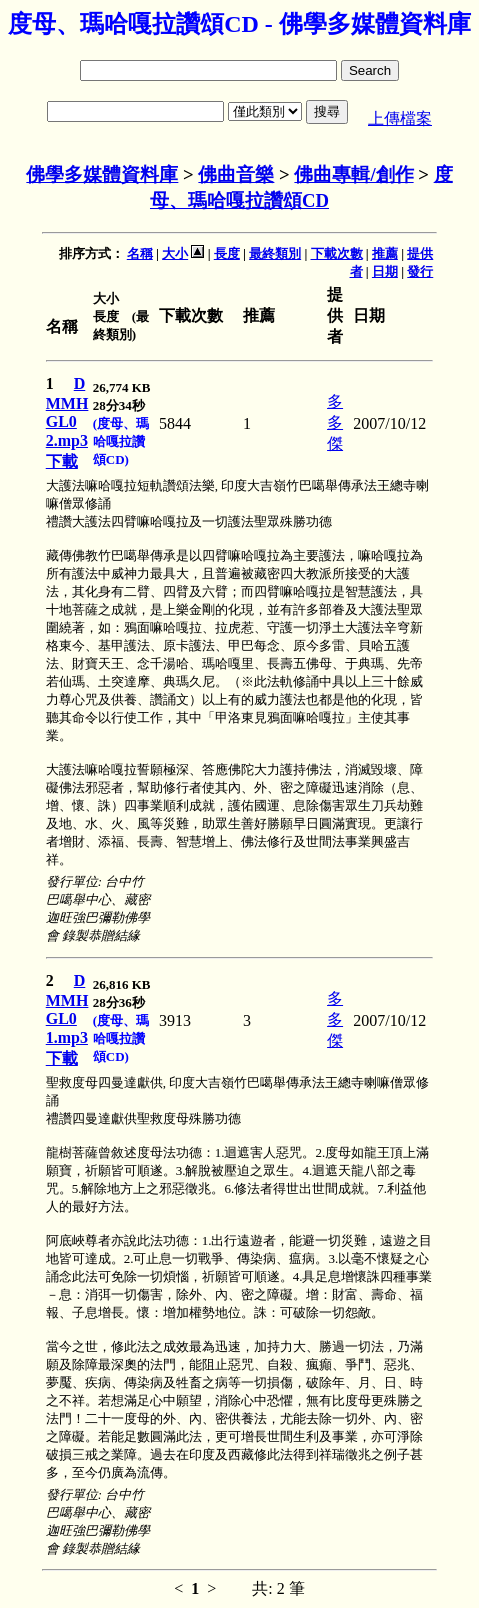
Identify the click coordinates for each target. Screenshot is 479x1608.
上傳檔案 (400, 118)
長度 (227, 253)
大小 (175, 253)
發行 (420, 271)
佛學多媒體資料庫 (102, 174)
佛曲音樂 (236, 174)
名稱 (140, 253)
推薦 (385, 253)
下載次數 (337, 253)
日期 (385, 271)
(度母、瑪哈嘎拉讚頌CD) (121, 441)
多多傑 (335, 422)
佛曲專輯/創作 (353, 174)
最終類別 (275, 253)
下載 (62, 461)
